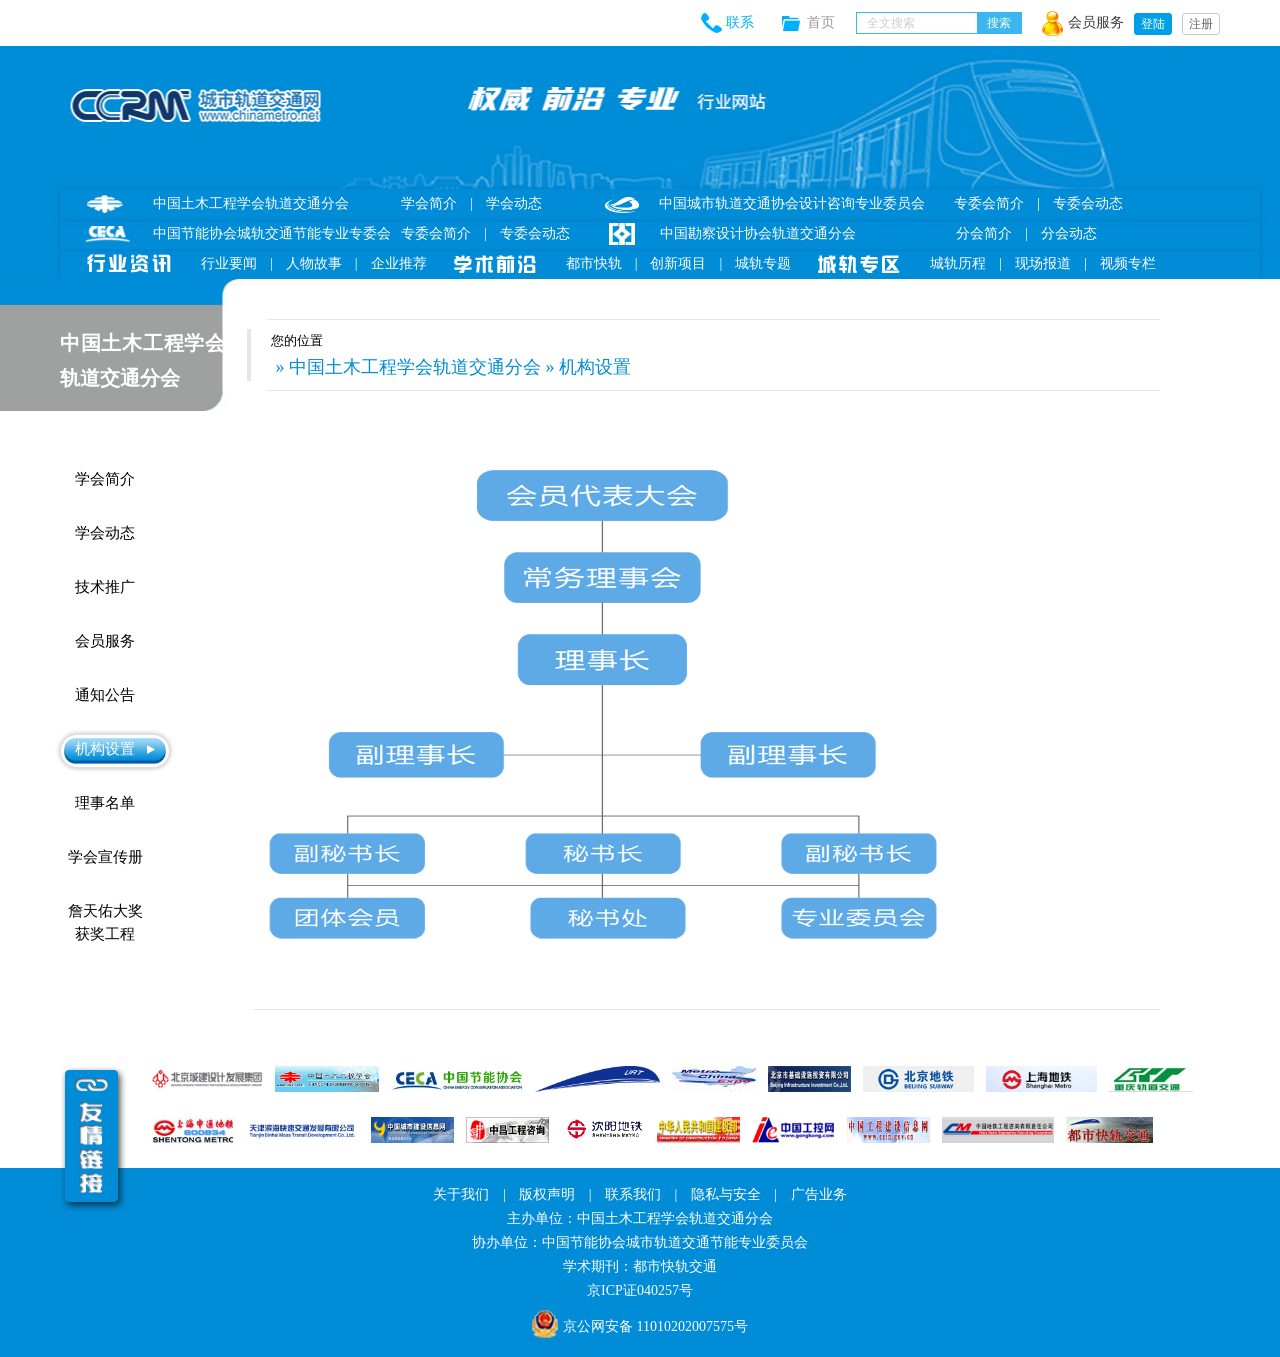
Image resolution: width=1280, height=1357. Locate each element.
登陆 (1153, 24)
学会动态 (514, 203)
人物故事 (314, 263)
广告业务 (819, 1194)
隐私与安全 (726, 1194)
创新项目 (678, 263)
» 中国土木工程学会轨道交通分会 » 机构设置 (451, 367)
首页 (831, 22)
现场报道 (1043, 263)
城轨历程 (958, 263)
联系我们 (633, 1194)
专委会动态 (535, 233)
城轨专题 (763, 263)
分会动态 (1069, 233)
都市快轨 (594, 263)
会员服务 (1096, 22)
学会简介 (429, 203)
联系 (740, 22)
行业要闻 (229, 263)
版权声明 (547, 1194)
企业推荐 (399, 263)
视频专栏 (1128, 263)
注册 (1201, 24)
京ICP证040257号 (640, 1290)
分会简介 (984, 233)
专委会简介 (436, 233)
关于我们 (461, 1194)
